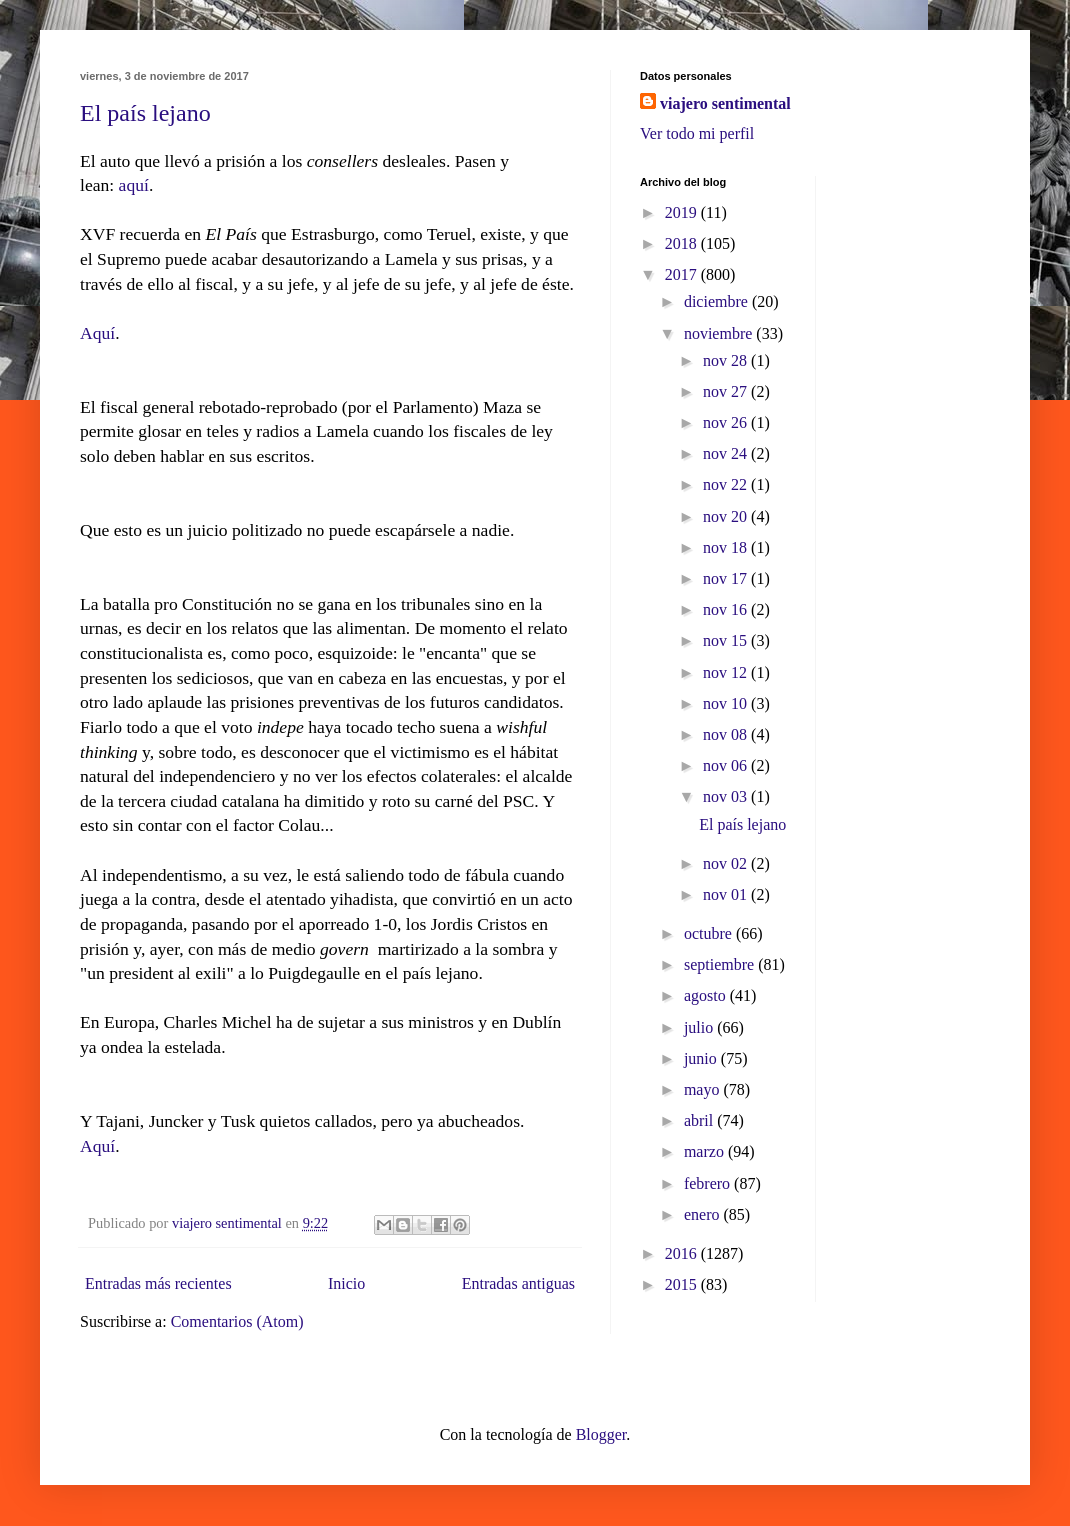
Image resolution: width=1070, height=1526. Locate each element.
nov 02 (727, 863)
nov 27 (727, 391)
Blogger (601, 1434)
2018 (683, 243)
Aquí (97, 333)
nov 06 (727, 765)
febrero (709, 1183)
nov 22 (727, 484)
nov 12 (727, 672)
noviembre (720, 333)
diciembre (718, 301)
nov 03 (727, 796)
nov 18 (727, 547)
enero (704, 1214)
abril (700, 1120)
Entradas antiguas (518, 1283)
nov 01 (727, 894)
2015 (683, 1284)
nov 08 (727, 734)
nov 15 (727, 640)
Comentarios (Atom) (237, 1321)
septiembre (721, 964)
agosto (707, 995)
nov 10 (727, 703)
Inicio (346, 1283)
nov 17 (727, 578)
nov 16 (727, 609)
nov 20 (727, 516)
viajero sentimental (725, 103)
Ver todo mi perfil (697, 133)
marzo (706, 1151)
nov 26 (727, 422)
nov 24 (727, 453)
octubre (710, 933)
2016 (683, 1253)
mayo (704, 1089)
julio (700, 1027)
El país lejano (145, 113)
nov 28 (727, 360)
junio (702, 1058)
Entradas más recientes (158, 1283)
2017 (683, 274)
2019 (683, 212)
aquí (134, 185)
